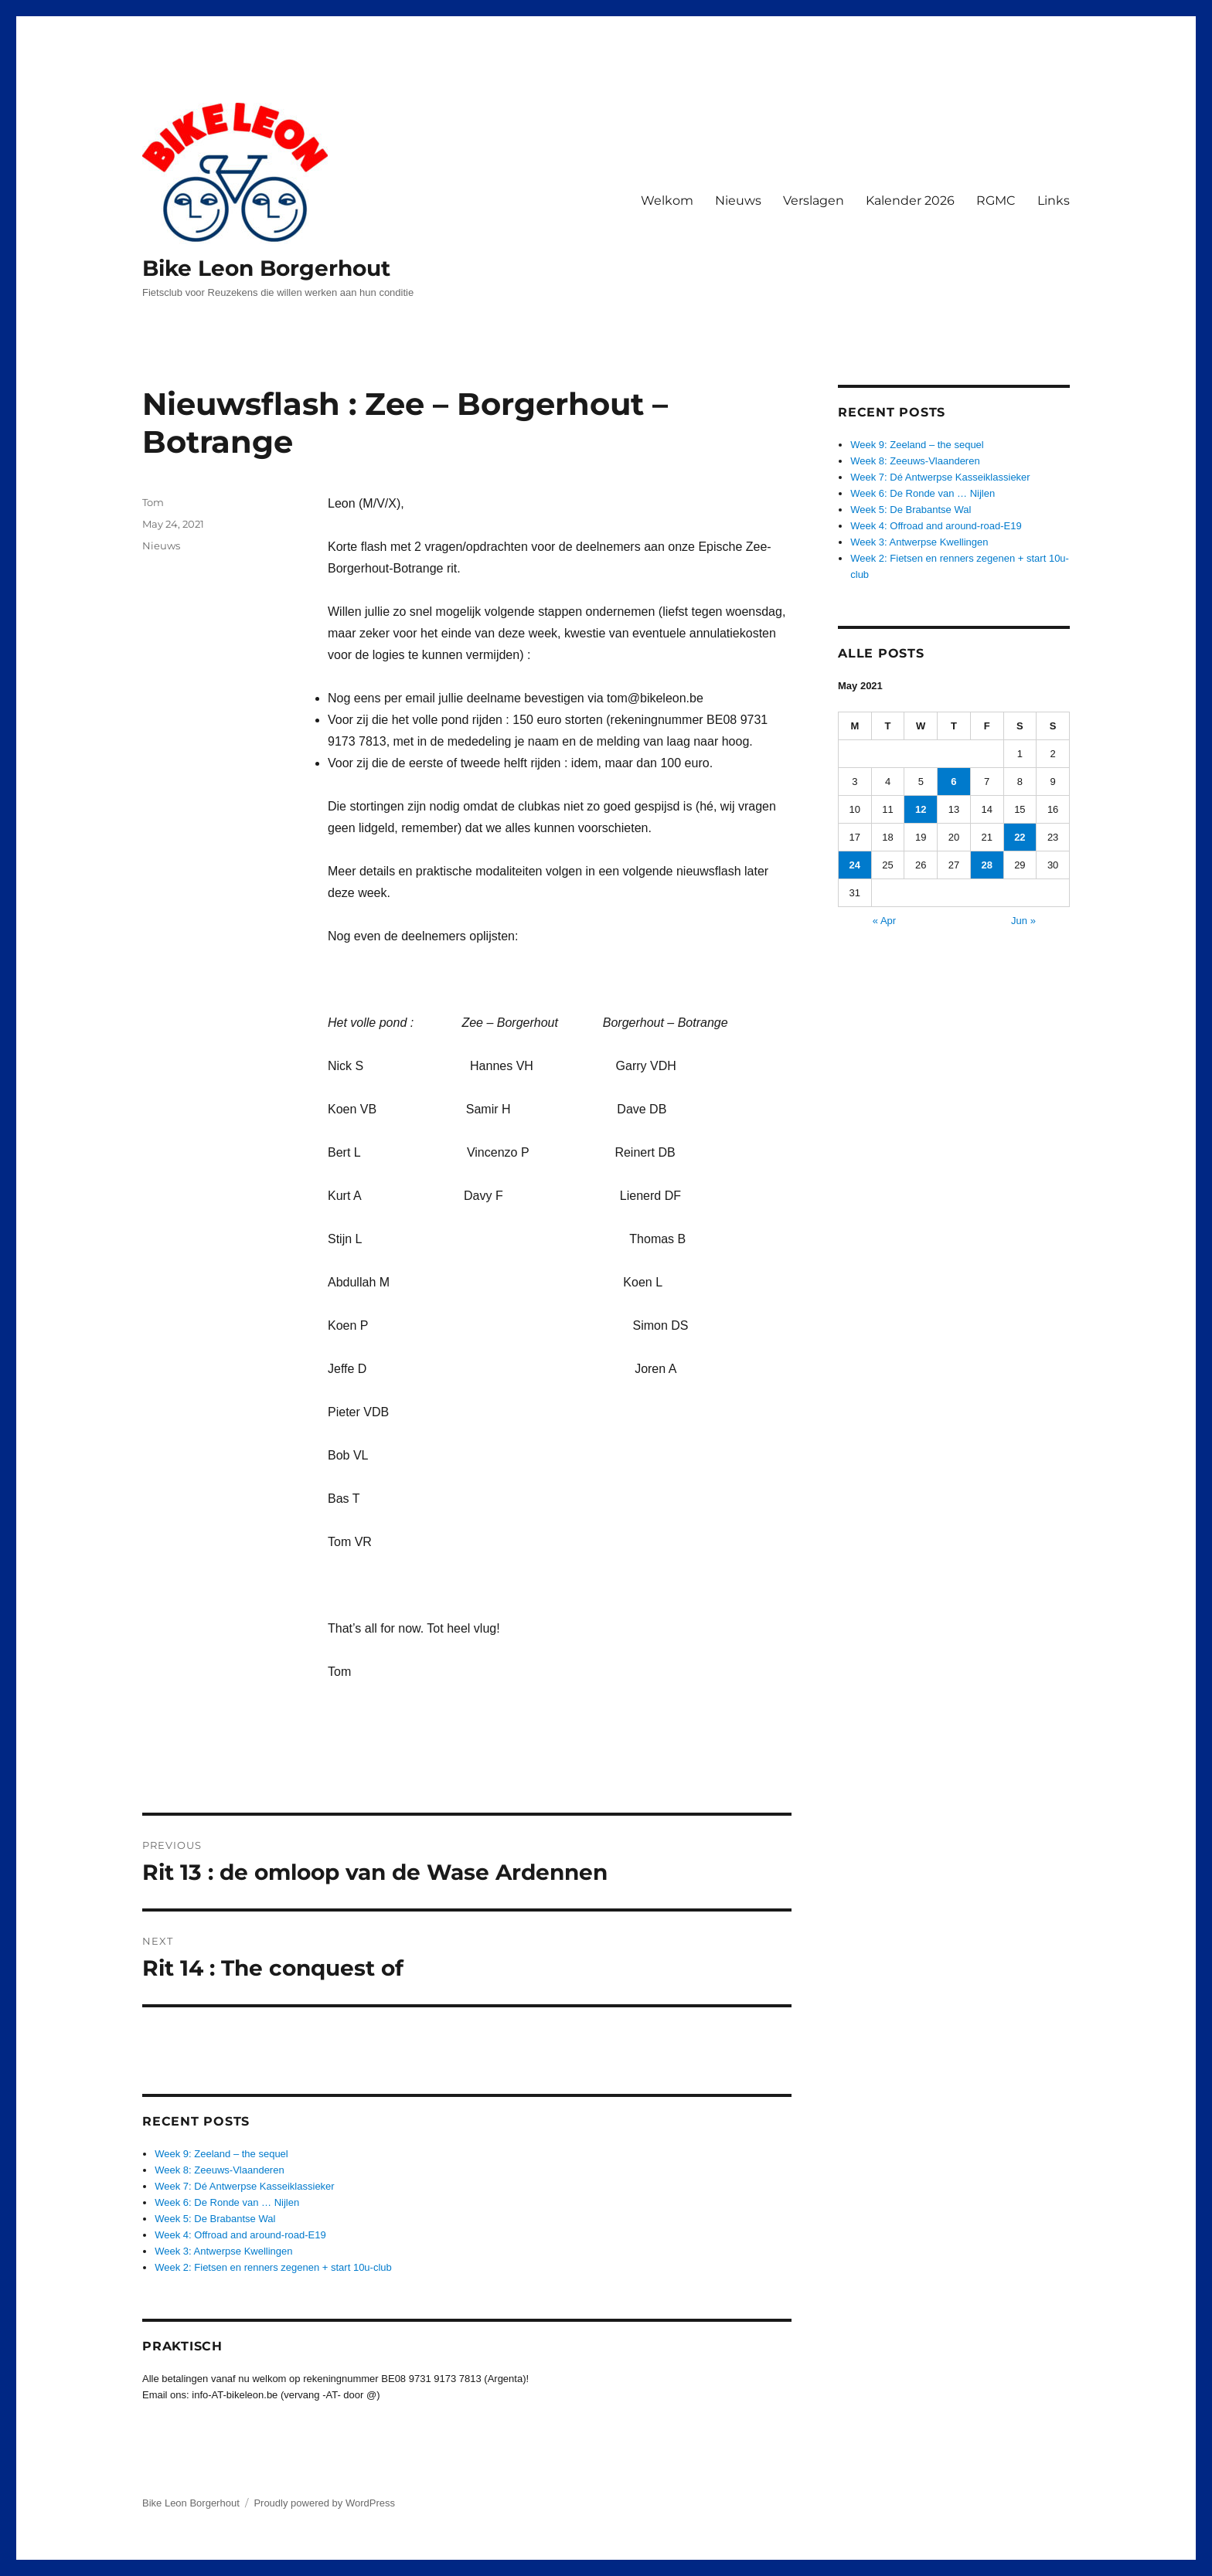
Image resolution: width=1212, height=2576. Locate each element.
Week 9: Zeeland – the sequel (221, 2154)
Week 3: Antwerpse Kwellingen (223, 2251)
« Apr (884, 920)
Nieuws (738, 200)
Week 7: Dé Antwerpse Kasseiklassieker (244, 2186)
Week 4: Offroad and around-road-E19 (240, 2235)
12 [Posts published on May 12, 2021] (920, 809)
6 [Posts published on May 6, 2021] (953, 781)
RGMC (996, 200)
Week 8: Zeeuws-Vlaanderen (219, 2170)
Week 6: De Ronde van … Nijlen (227, 2202)
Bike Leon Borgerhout (266, 268)
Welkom (667, 200)
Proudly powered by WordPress (324, 2503)
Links (1053, 200)
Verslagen (813, 200)
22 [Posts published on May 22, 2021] (1019, 837)
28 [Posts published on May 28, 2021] (986, 865)
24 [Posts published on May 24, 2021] (854, 865)
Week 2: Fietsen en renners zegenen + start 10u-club (273, 2267)
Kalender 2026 (910, 200)
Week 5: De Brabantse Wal (215, 2218)
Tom (153, 502)
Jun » (1023, 920)
